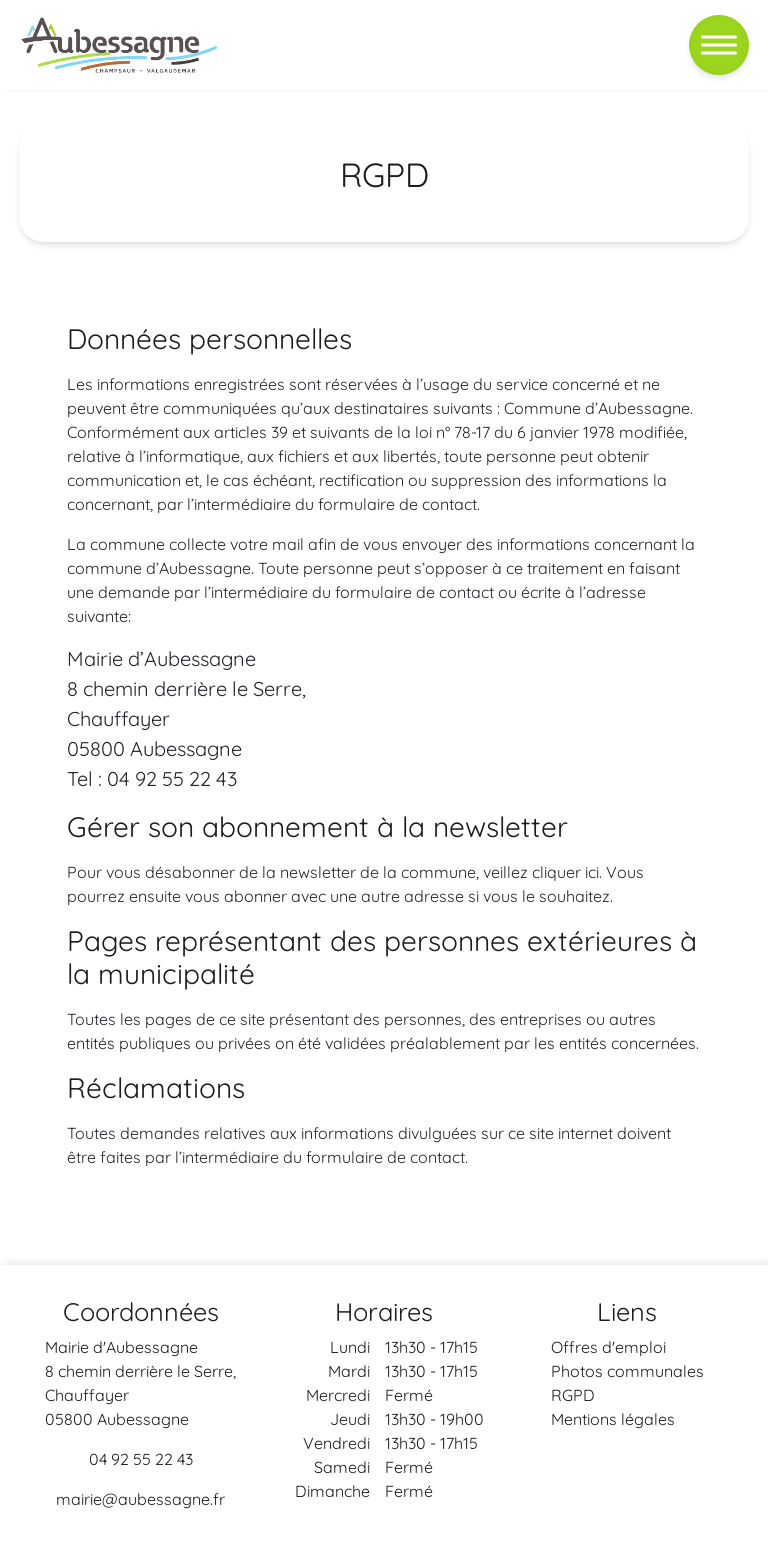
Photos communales (627, 1371)
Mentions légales (613, 1419)
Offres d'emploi (608, 1347)
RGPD (573, 1395)
